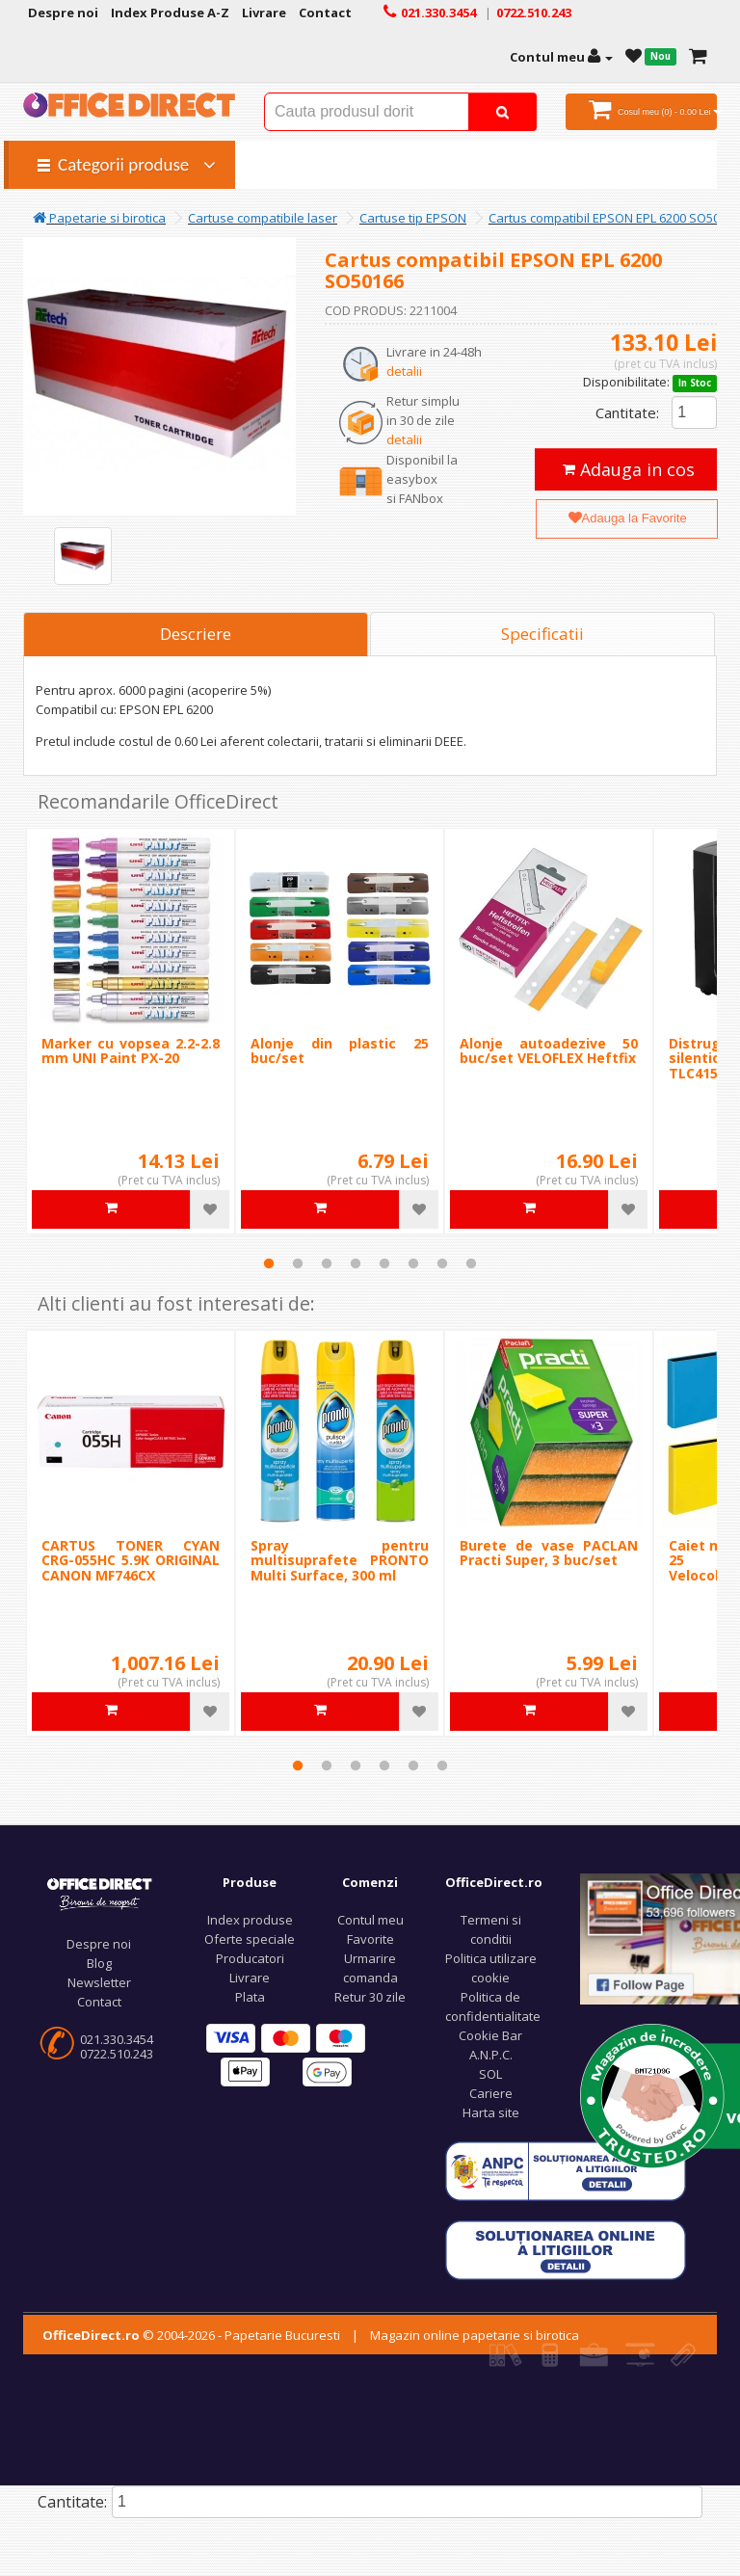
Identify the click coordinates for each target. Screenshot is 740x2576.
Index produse (250, 1919)
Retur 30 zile (370, 1996)
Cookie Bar (490, 2035)
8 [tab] (471, 1263)
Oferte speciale (249, 1939)
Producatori (250, 1958)
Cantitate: (627, 412)
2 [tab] (297, 1263)
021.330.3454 (116, 2039)
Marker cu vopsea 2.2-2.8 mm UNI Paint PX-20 (130, 1050)
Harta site (490, 2112)
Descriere (195, 634)
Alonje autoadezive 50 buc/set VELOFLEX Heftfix (549, 1050)
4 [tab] (355, 1263)
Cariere (491, 2093)
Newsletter (99, 1982)
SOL (490, 2074)
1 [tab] (269, 1263)
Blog (99, 1963)
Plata (250, 1996)
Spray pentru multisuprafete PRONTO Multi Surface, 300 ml (340, 1560)
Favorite (370, 1939)
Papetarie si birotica (99, 217)
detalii (404, 371)
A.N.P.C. (491, 2054)
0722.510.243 (116, 2053)
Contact (99, 2001)
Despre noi (98, 1943)
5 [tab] (384, 1263)
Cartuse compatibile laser (262, 217)
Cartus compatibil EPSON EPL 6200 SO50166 (614, 217)
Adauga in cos (629, 469)
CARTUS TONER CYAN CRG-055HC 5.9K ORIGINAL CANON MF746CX (130, 1560)
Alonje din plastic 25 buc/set (340, 1050)
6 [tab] (413, 1263)
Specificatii (542, 634)
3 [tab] (326, 1263)
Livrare (249, 1977)
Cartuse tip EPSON (412, 217)
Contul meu (370, 1919)
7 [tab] (442, 1263)
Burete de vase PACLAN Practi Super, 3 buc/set (549, 1552)
